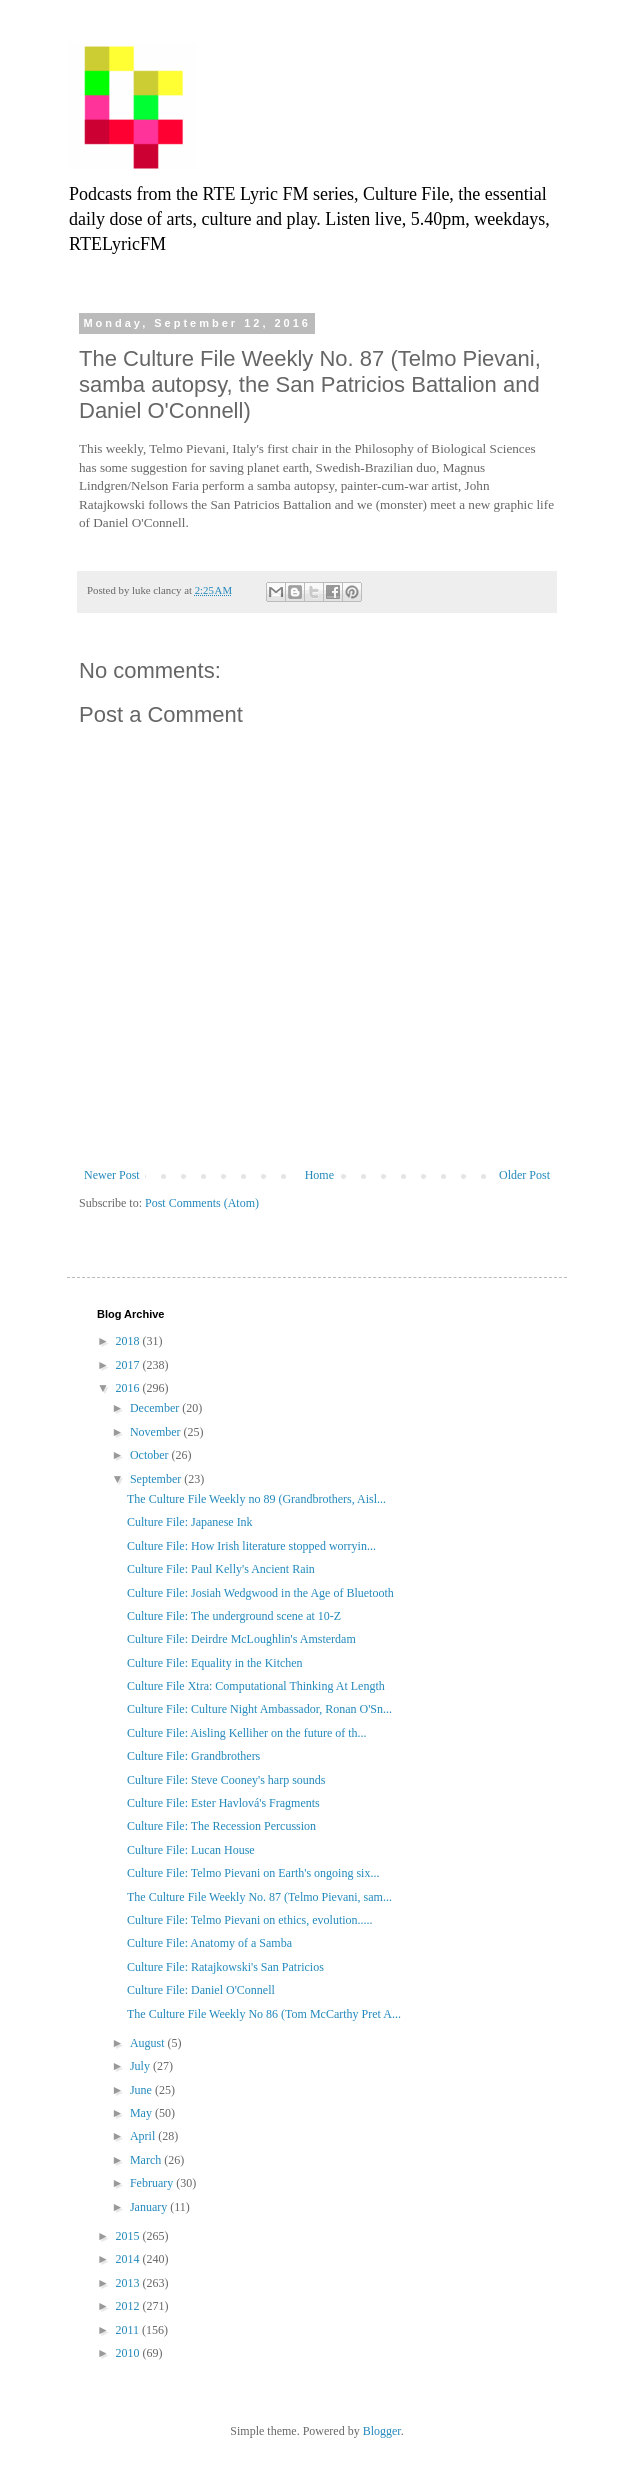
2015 (129, 2236)
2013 (129, 2283)
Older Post (524, 1175)
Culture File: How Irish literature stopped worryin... (251, 1546)
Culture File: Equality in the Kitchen (215, 1663)
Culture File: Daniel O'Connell (201, 1990)
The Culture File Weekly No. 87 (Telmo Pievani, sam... (259, 1897)
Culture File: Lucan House (191, 1850)
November (157, 1432)
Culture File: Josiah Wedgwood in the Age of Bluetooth (260, 1593)
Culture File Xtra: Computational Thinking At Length (256, 1686)
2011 (129, 2330)
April (144, 2136)
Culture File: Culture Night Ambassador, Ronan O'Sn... (259, 1709)
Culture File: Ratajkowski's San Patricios (225, 1967)
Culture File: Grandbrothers (193, 1756)
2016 (129, 1388)
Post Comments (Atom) (202, 1203)
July (141, 2066)
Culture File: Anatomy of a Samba (209, 1943)
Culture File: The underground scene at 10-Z (234, 1616)
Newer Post (112, 1175)
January (150, 2207)
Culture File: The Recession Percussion (221, 1826)
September (157, 1479)
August (149, 2043)
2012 (129, 2306)
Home (319, 1175)
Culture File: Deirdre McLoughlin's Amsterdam (241, 1639)
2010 (129, 2353)
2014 (129, 2259)
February (153, 2183)
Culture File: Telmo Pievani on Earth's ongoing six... (253, 1873)
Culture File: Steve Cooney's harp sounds (226, 1780)
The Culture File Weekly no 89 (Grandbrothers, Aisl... (256, 1499)
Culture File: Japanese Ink (190, 1522)
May (142, 2113)
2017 (129, 1365)
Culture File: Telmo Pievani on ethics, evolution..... (250, 1920)
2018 (129, 1341)
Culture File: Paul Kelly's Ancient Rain (221, 1569)
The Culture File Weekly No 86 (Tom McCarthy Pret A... (264, 2014)
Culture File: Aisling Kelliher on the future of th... (247, 1733)
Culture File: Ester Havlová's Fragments (223, 1803)
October (151, 1455)
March (147, 2160)
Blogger (382, 2431)
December (156, 1408)
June (142, 2090)
